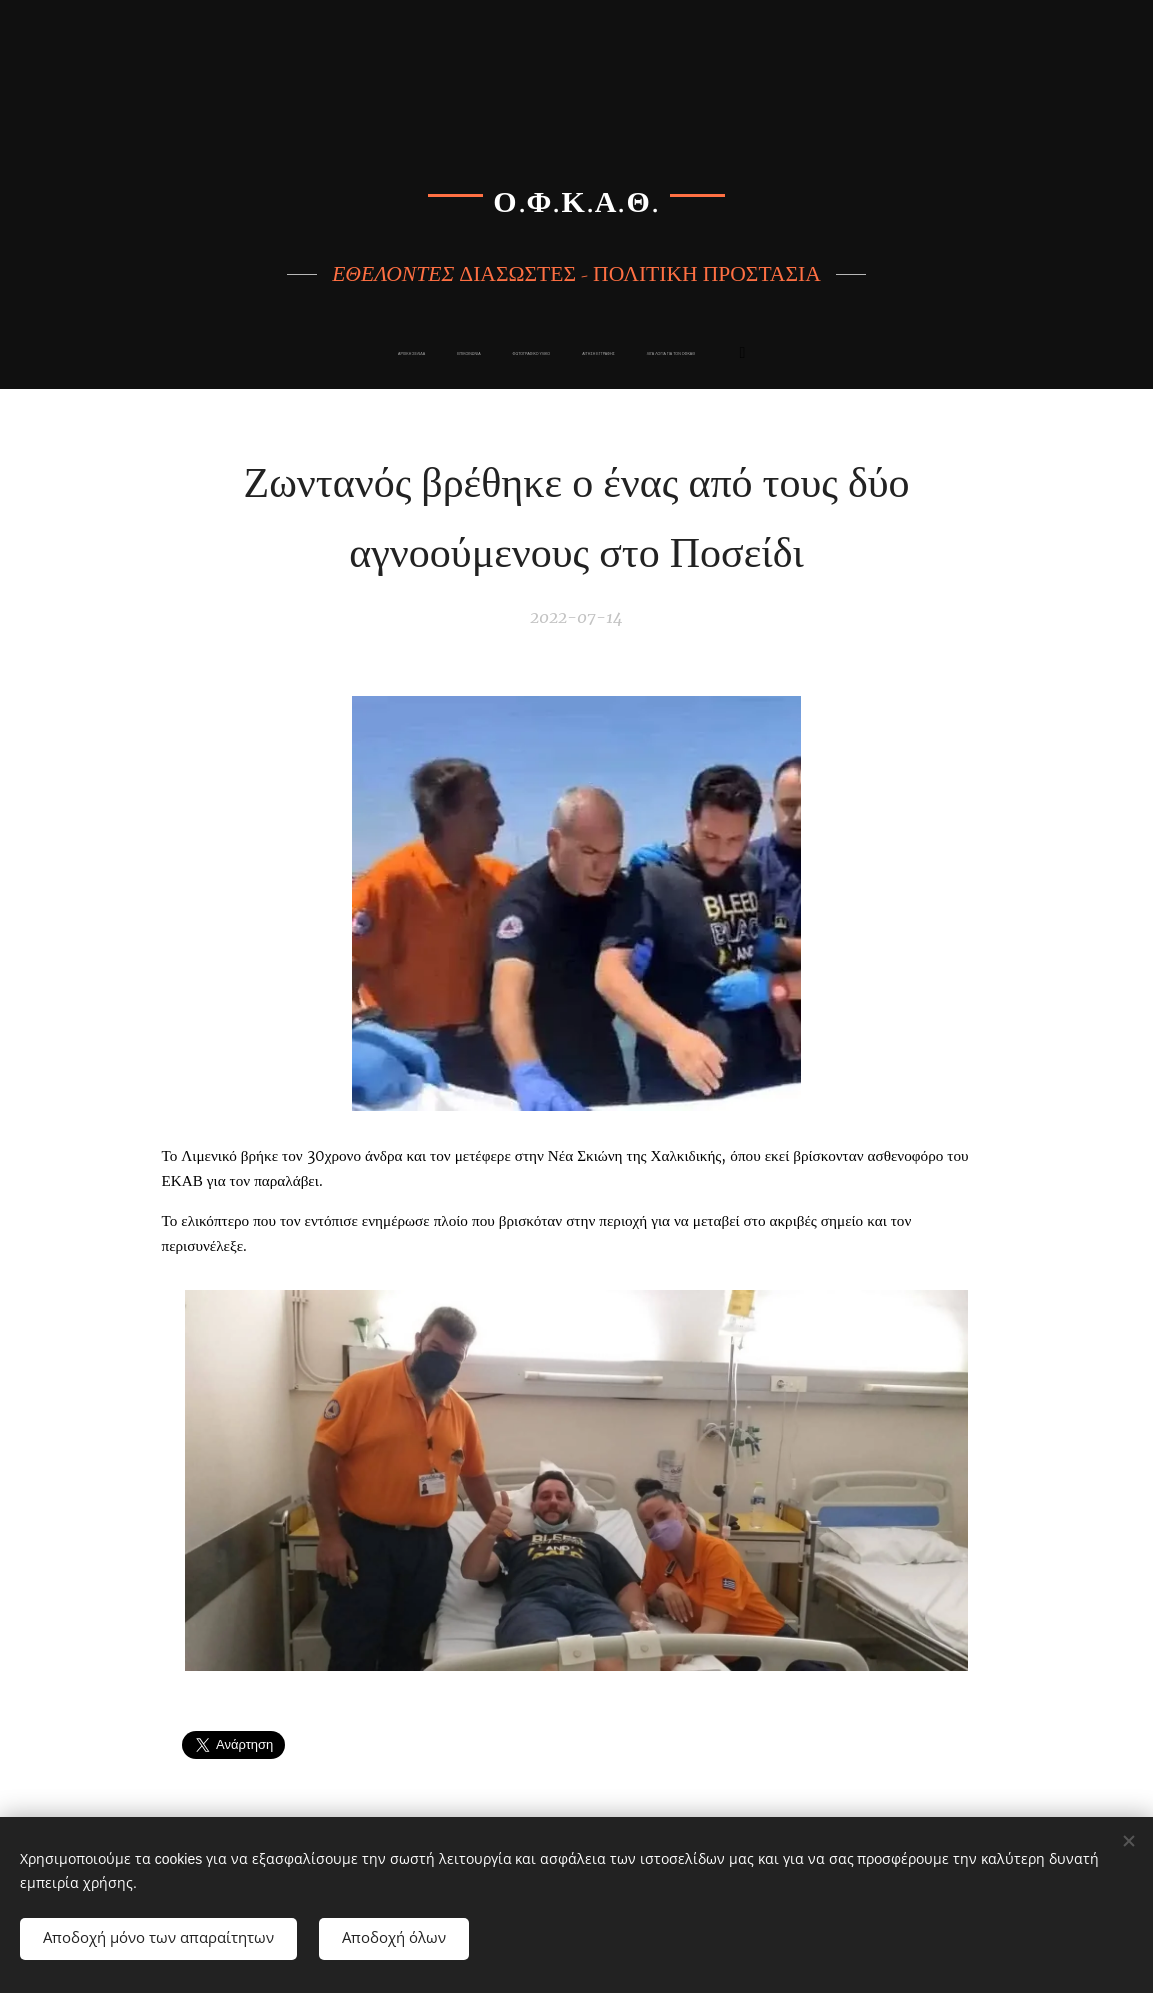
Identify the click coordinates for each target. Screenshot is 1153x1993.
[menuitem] (441, 354)
